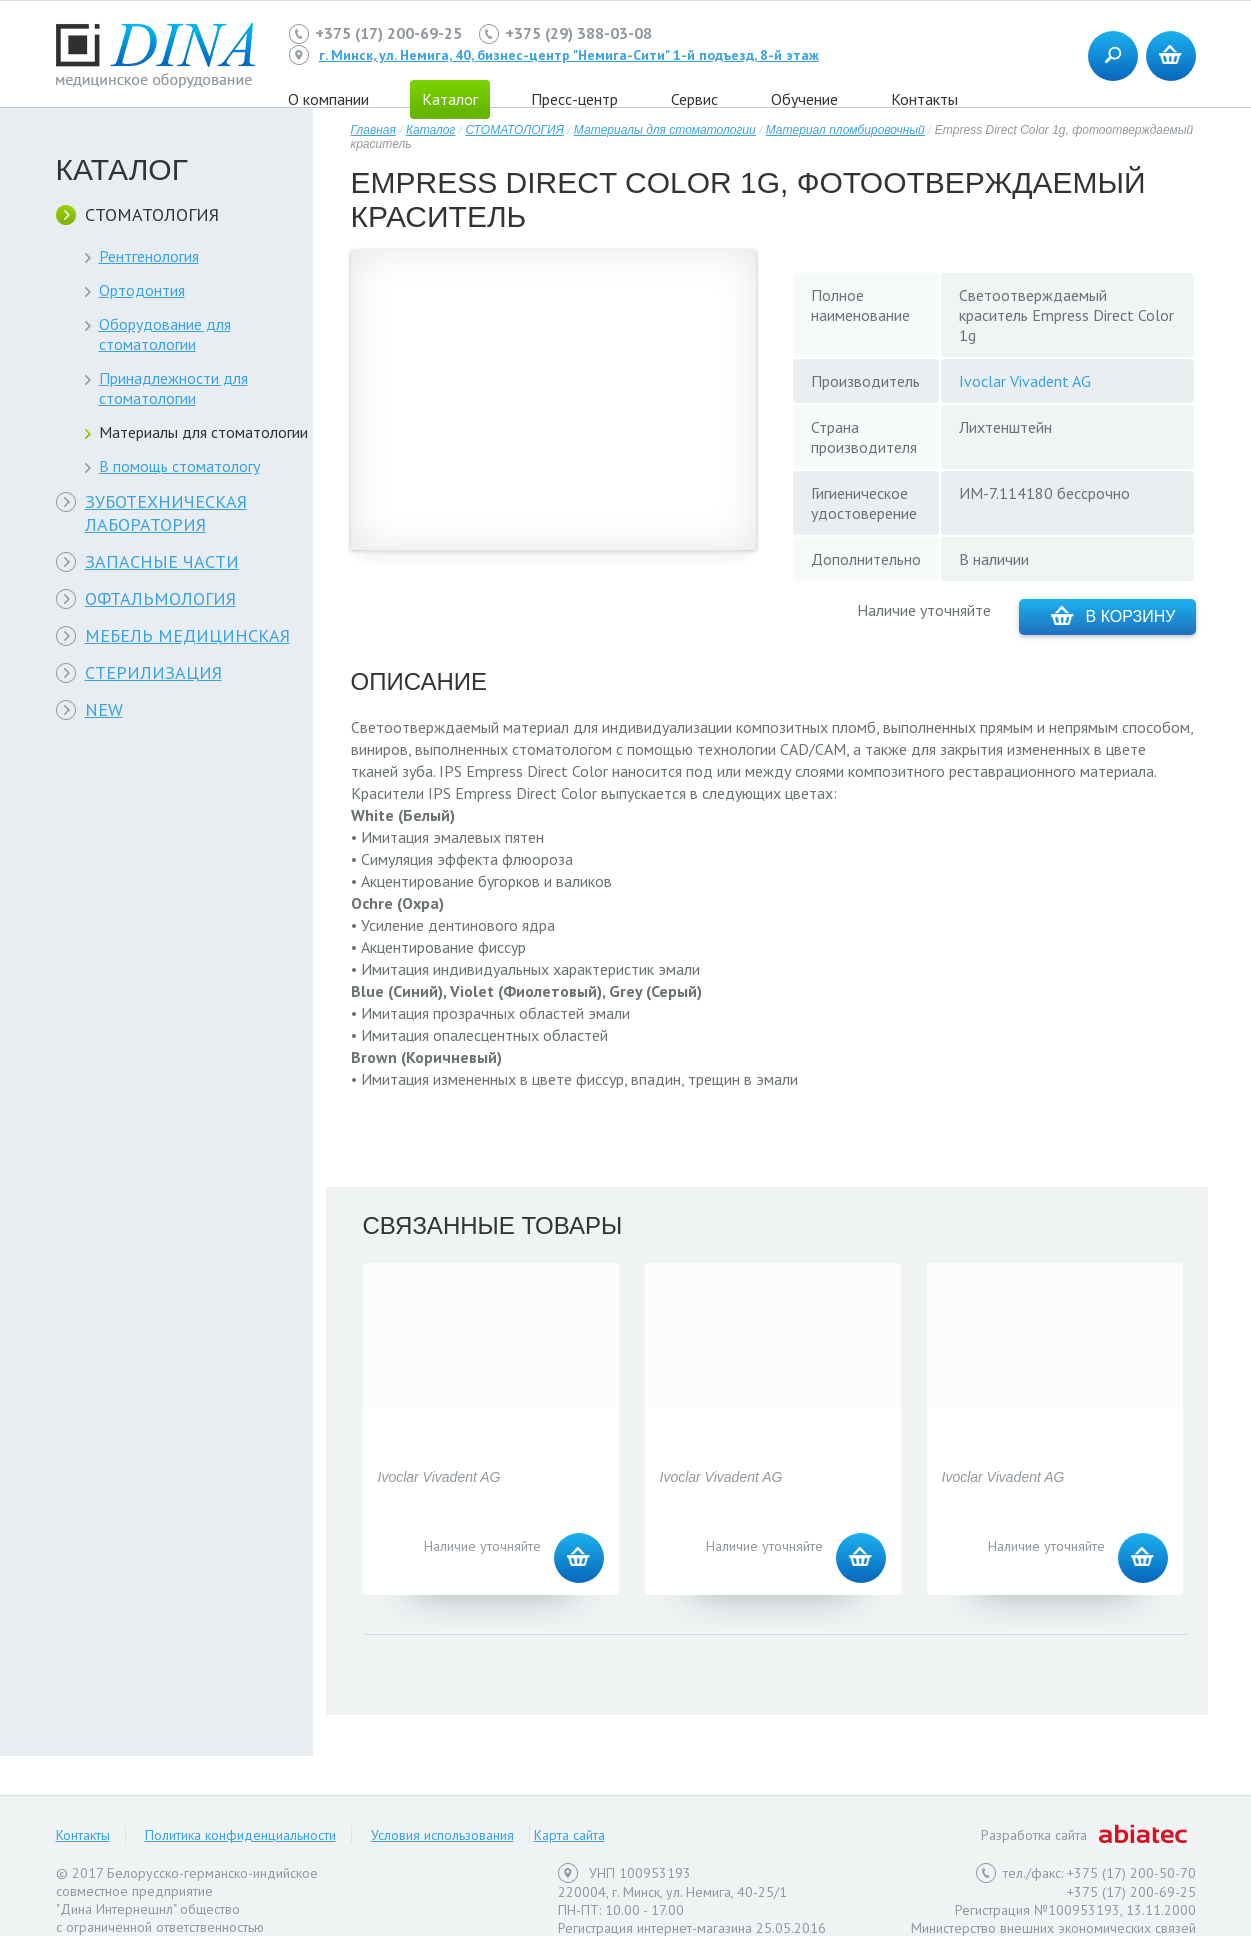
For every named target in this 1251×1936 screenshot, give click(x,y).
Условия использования (442, 1835)
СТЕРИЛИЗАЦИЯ (153, 672)
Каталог (431, 130)
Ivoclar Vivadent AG (1025, 381)
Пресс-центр (574, 99)
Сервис (694, 99)
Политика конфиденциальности (240, 1835)
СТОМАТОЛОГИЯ (152, 214)
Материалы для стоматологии (203, 432)
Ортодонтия (142, 290)
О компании (328, 99)
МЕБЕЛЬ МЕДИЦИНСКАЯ (187, 635)
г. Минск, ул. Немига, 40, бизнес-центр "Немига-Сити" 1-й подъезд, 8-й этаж (569, 55)
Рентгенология (149, 256)
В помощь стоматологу (179, 466)
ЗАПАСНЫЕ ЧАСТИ (162, 561)
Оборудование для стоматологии (165, 334)
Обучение (804, 99)
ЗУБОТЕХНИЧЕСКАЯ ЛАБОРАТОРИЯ (166, 513)
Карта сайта (569, 1835)
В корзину (1113, 615)
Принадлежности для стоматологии (173, 388)
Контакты (924, 99)
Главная (373, 130)
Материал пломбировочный (845, 130)
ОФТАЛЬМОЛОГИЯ (160, 598)
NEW (104, 709)
